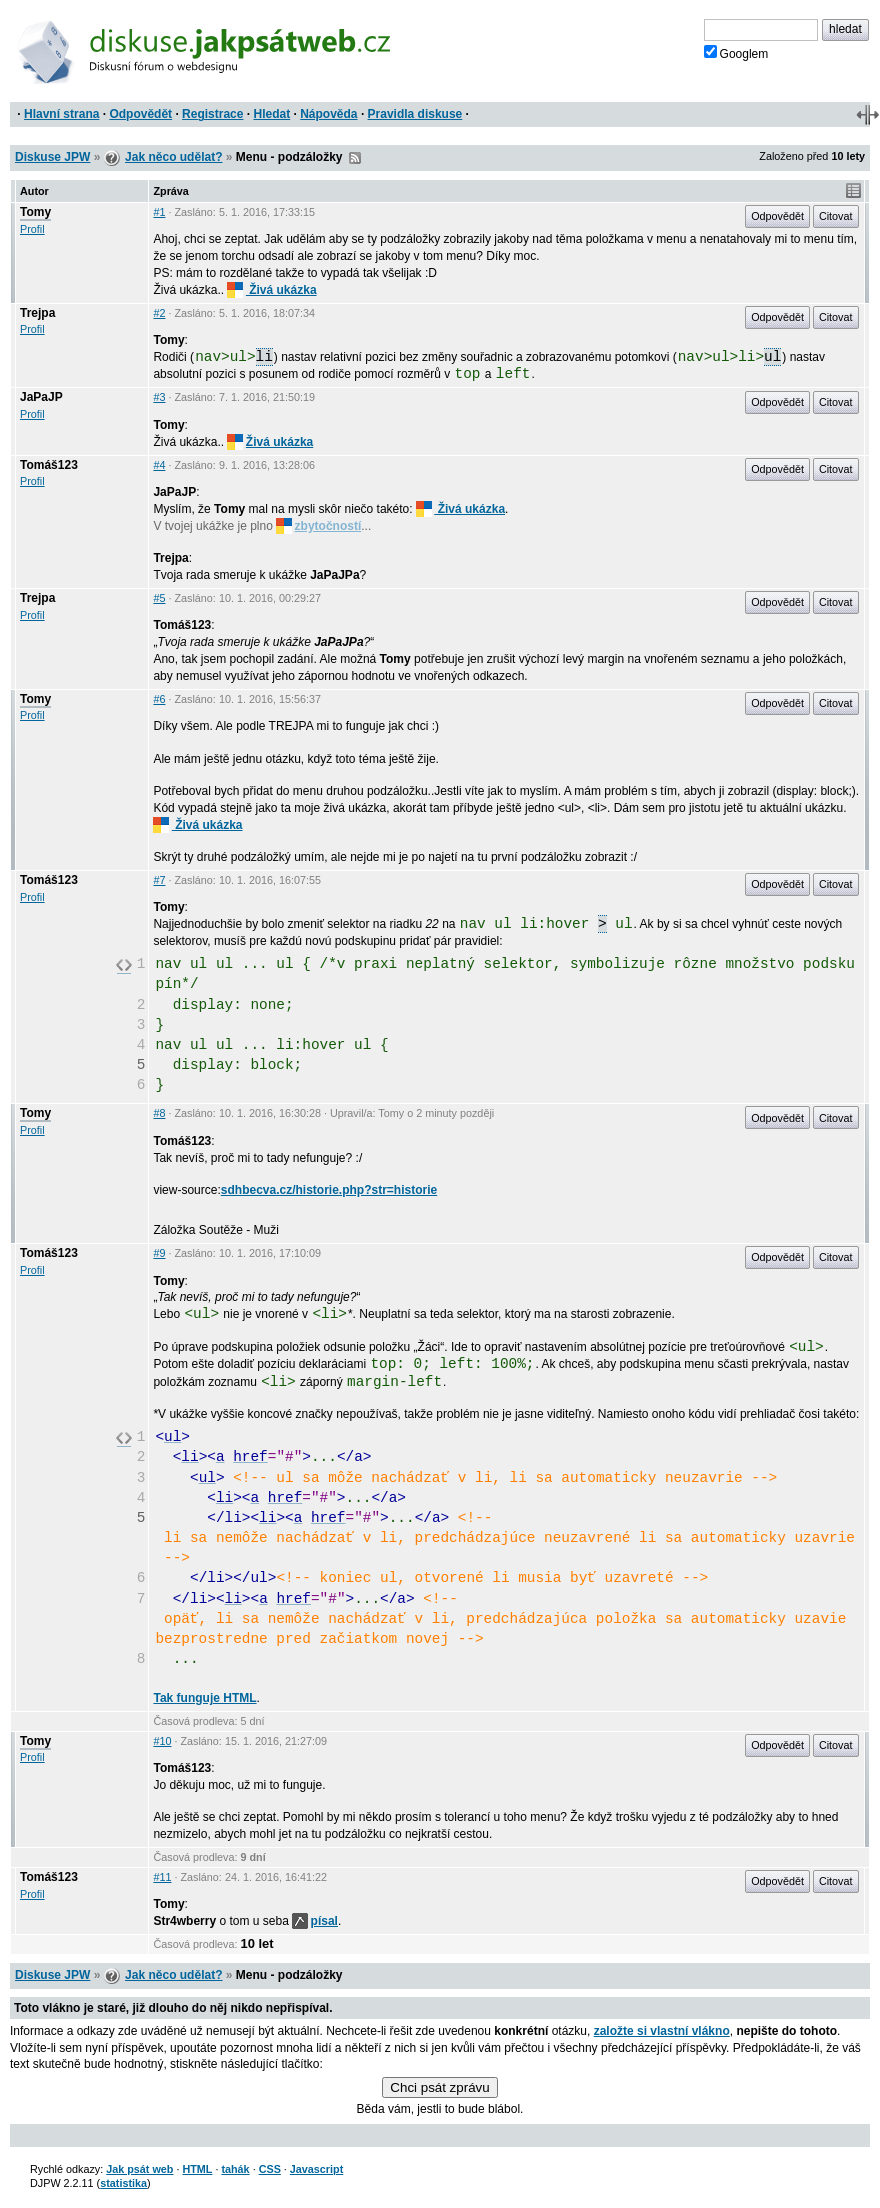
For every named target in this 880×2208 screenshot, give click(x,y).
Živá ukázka (271, 290)
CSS (270, 2169)
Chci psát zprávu (439, 2087)
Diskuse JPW (52, 157)
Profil (32, 229)
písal (315, 1921)
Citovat (836, 216)
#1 (159, 212)
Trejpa (37, 313)
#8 (159, 1113)
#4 (159, 465)
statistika (123, 2183)
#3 (159, 397)
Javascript (316, 2169)
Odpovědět (140, 114)
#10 (162, 1741)
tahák (235, 2169)
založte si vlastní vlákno (662, 2031)
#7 (159, 880)
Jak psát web (139, 2169)
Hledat (271, 114)
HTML (197, 2169)
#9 (159, 1253)
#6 (159, 699)
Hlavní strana (61, 114)
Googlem (736, 53)
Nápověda (328, 114)
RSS (355, 158)
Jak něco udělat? (173, 157)
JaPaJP (41, 397)
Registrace (212, 114)
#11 (162, 1877)
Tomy (35, 212)
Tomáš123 (49, 465)
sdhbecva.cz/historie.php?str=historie (329, 1190)
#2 (159, 313)
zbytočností (318, 526)
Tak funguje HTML (204, 1698)
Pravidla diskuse (415, 114)
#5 (159, 598)
